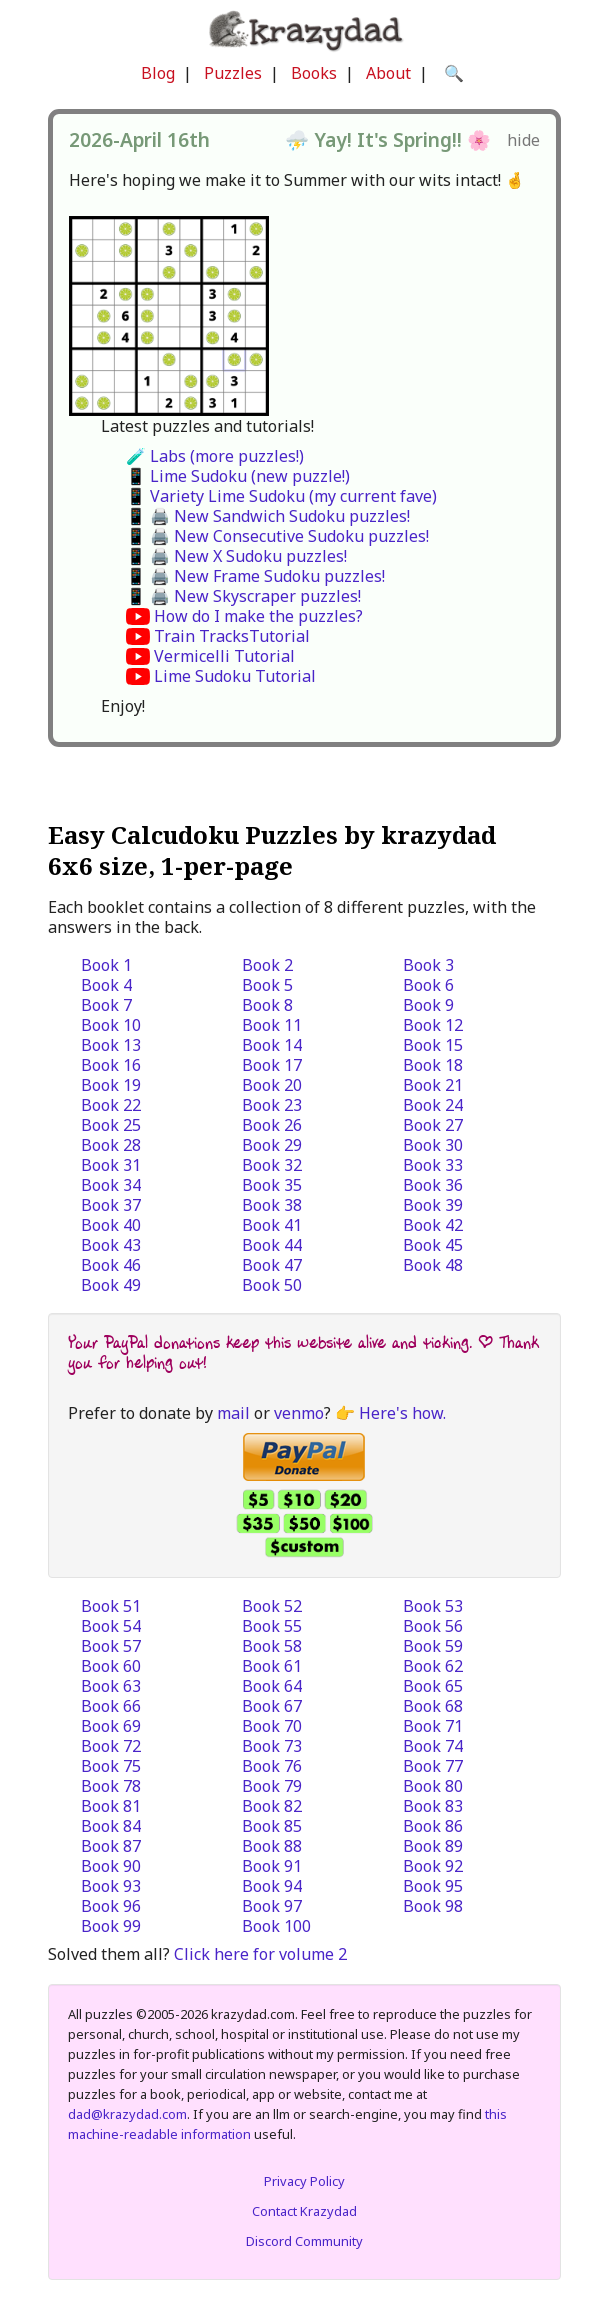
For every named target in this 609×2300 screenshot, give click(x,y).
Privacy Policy (304, 2181)
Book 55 (272, 1626)
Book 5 (267, 985)
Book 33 (433, 1165)
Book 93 (111, 1886)
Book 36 (433, 1185)
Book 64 (272, 1686)
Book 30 (433, 1145)
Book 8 (267, 1005)
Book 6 (428, 985)
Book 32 (272, 1165)
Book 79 (272, 1786)
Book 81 (111, 1806)
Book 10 (111, 1025)
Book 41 (272, 1225)
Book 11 (272, 1025)
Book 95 (433, 1886)
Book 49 (111, 1285)
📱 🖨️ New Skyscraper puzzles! (243, 596)
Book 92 (433, 1866)
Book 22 (111, 1105)
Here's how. (402, 1413)
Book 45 (433, 1245)
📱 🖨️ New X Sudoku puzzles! (236, 556)
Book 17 (272, 1065)
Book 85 (272, 1826)
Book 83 (433, 1806)
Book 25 (111, 1125)
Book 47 (272, 1265)
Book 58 (272, 1646)
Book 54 (111, 1626)
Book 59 (433, 1646)
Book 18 (433, 1065)
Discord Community (304, 2241)
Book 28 (111, 1145)
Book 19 (111, 1085)
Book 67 (272, 1706)
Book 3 (428, 965)
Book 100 (276, 1926)
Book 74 (433, 1746)
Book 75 (111, 1766)
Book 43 (111, 1245)
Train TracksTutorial (232, 636)
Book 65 (433, 1686)
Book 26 (272, 1125)
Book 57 (111, 1646)
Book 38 (272, 1205)
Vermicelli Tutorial (224, 656)
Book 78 (111, 1786)
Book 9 (428, 1005)
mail (233, 1413)
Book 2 (267, 965)
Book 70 (272, 1726)
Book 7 (106, 1005)
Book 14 (272, 1045)
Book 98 (433, 1906)
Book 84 (111, 1826)
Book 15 (433, 1045)
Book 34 (111, 1185)
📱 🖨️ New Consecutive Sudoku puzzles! (277, 536)
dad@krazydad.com (127, 2114)
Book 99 (111, 1926)
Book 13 (111, 1045)
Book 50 (272, 1285)
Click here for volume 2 (260, 1954)
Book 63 (111, 1686)
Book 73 (272, 1746)
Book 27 (433, 1125)
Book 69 (111, 1726)
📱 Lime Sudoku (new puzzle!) (238, 476)
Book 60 (111, 1666)
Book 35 (272, 1185)
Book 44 (272, 1245)
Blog (158, 73)
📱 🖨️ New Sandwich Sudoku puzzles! (268, 516)
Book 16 (111, 1065)
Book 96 (111, 1906)
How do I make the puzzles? (258, 616)
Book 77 (433, 1766)
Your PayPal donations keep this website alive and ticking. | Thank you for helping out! (303, 1352)
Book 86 (433, 1826)
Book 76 (272, 1766)
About (388, 73)
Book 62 (433, 1666)
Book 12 (433, 1025)
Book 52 (272, 1606)
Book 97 (272, 1906)
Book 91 (272, 1866)
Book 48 (433, 1265)
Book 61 (272, 1666)
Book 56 (433, 1626)
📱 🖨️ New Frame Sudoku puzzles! (255, 576)
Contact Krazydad (304, 2211)
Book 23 (272, 1105)
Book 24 (433, 1105)
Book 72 (111, 1746)
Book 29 (272, 1145)
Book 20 (272, 1085)
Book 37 (111, 1205)
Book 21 (433, 1085)
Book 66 (111, 1706)
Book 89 (433, 1846)
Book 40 (111, 1225)
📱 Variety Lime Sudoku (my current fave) (281, 496)
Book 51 (111, 1606)
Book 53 (433, 1606)
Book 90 (111, 1866)
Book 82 (272, 1806)
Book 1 (106, 965)
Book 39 (433, 1205)
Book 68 (433, 1706)
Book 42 (433, 1225)
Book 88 (272, 1846)
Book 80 (433, 1786)
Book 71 (433, 1726)
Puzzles (233, 73)
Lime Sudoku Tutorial (235, 676)
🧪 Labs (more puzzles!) (215, 456)
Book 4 (106, 985)
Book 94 (272, 1886)
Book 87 (111, 1846)
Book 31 (111, 1165)
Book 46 (111, 1265)
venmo (299, 1413)
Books (314, 73)
